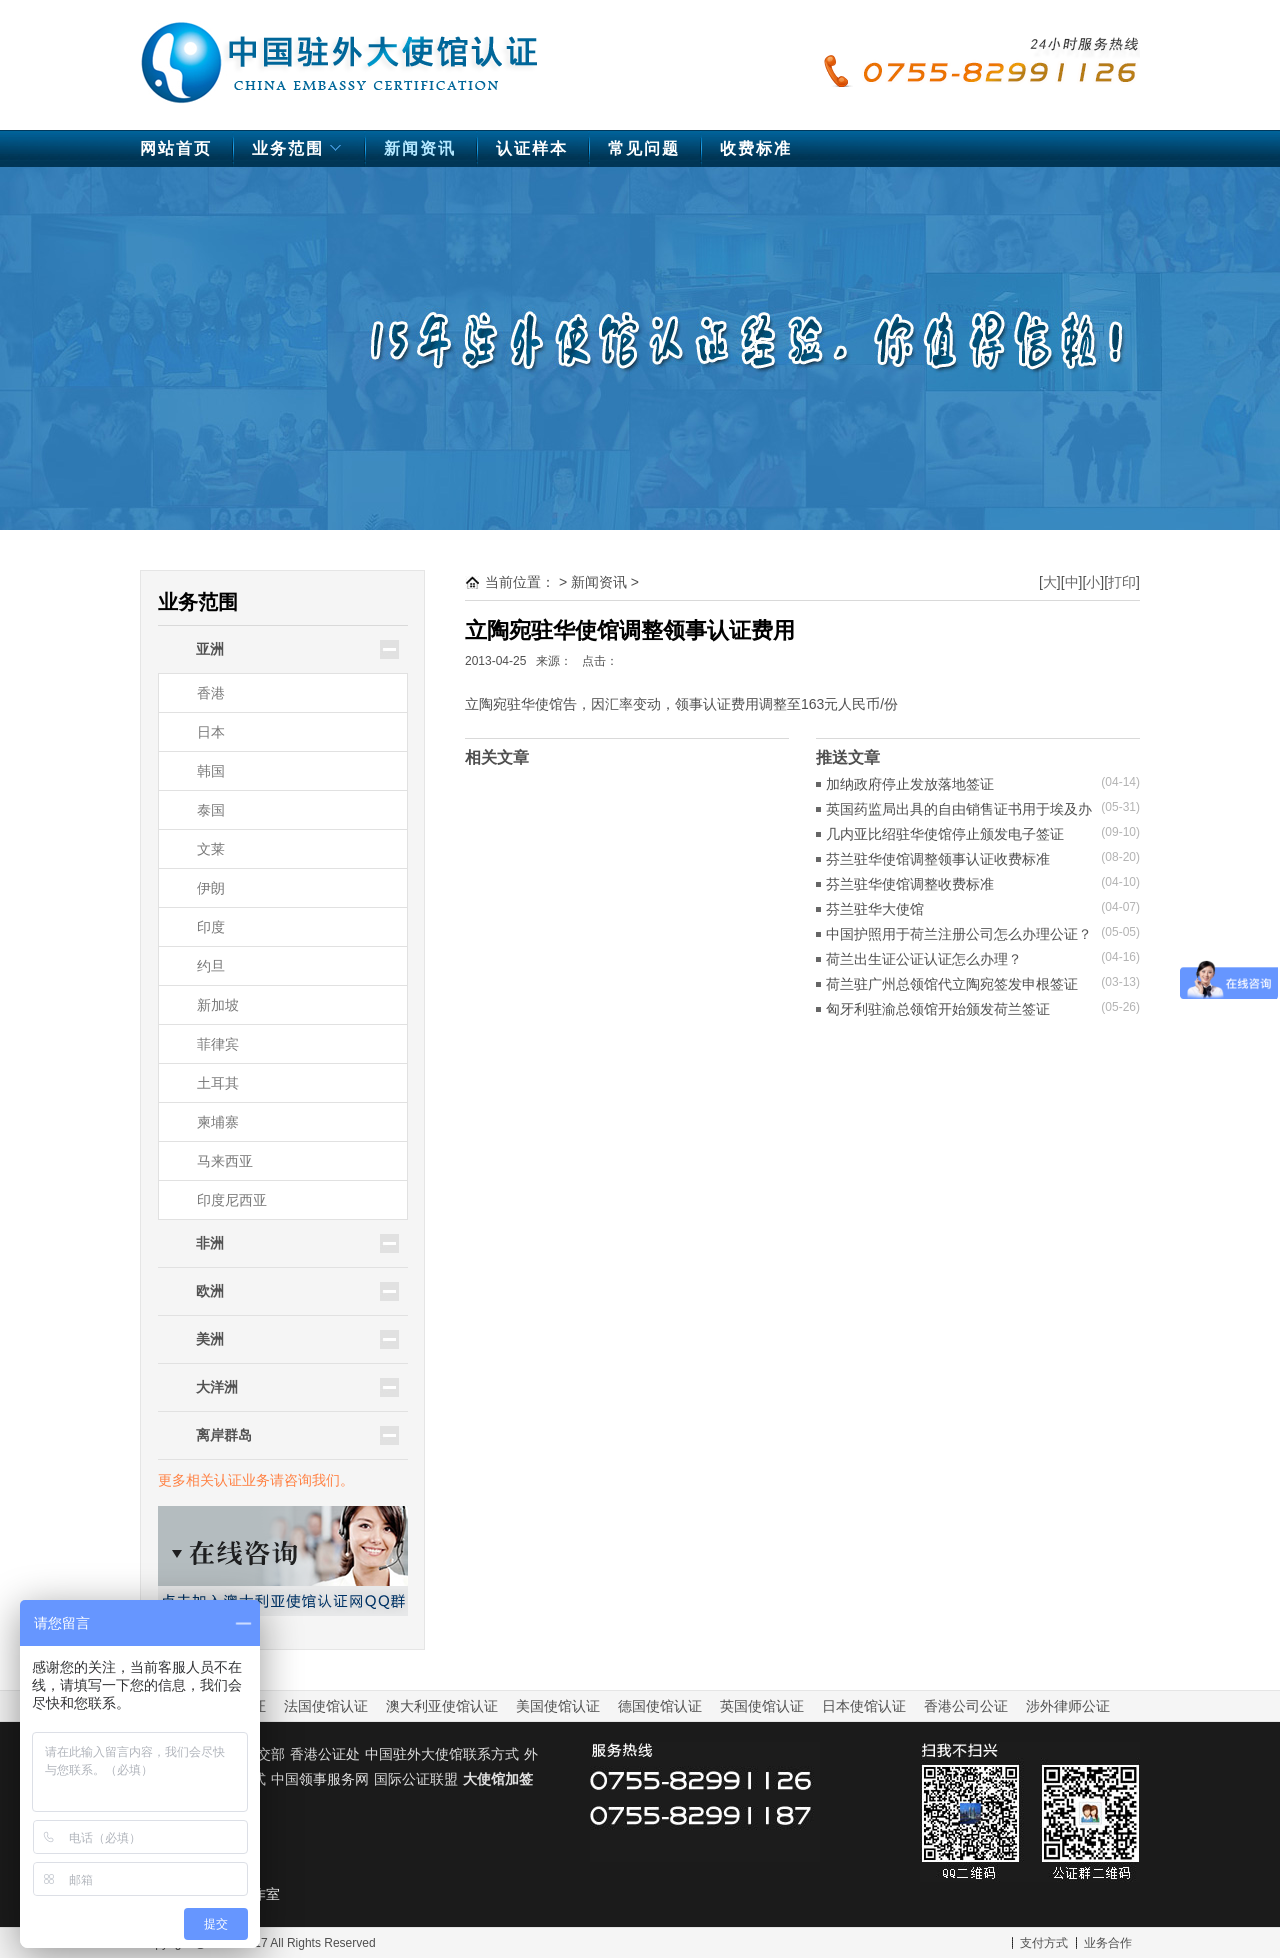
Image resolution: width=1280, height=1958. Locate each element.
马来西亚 (225, 1161)
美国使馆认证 (558, 1706)
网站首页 (176, 148)
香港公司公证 (966, 1706)
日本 (211, 732)
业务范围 (299, 153)
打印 (1122, 582)
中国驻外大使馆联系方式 (442, 1754)
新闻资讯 (420, 148)
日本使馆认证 (864, 1706)
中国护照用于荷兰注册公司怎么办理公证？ (959, 934)
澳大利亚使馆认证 (442, 1706)
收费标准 (756, 148)
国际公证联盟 (416, 1779)
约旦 (211, 966)
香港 (211, 693)
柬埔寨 (218, 1122)
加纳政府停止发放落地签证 (910, 784)
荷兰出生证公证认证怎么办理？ (924, 959)
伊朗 (211, 888)
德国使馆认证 (660, 1706)
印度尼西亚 (232, 1200)
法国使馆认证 (326, 1706)
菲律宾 (218, 1044)
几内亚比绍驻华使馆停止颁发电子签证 (945, 834)
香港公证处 (325, 1754)
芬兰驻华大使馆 (875, 909)
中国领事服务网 (320, 1779)
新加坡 (218, 1005)
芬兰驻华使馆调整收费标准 (910, 884)
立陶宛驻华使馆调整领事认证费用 (630, 630)
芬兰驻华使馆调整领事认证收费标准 (938, 859)
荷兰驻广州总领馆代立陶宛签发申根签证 (952, 984)
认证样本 (532, 148)
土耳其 (218, 1083)
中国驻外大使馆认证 (340, 53)
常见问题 (644, 148)
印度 (211, 927)
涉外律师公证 (1068, 1706)
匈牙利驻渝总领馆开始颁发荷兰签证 (938, 1009)
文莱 (211, 849)
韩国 (211, 771)
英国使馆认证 (762, 1706)
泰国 (211, 810)
